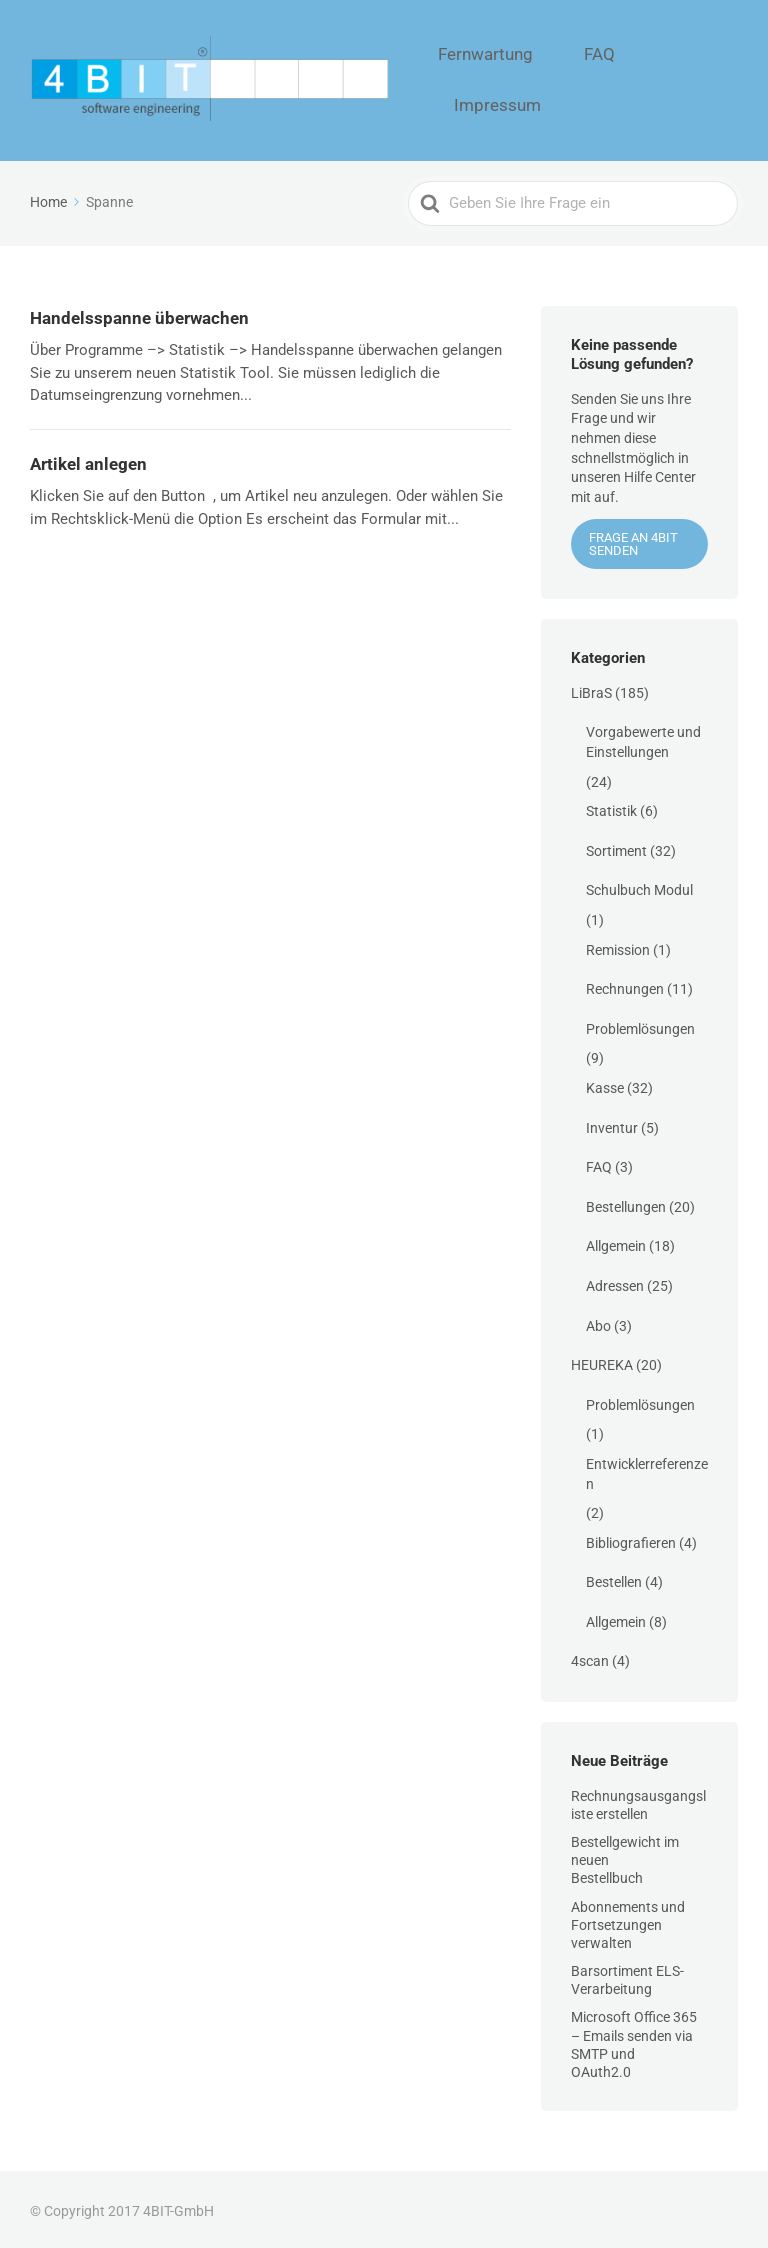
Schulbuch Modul (639, 886)
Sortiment (616, 846)
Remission (618, 945)
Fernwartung (523, 78)
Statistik (611, 807)
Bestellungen (626, 1202)
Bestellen (614, 1578)
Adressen (615, 1281)
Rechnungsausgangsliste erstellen (638, 1800)
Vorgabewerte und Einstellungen (643, 738)
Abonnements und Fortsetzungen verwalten (628, 1920)
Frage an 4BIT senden (633, 540)
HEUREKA (602, 1361)
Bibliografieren (631, 1538)
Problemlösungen (640, 1024)
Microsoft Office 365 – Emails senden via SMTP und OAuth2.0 (634, 2040)
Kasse (605, 1083)
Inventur (612, 1123)
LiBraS (591, 688)
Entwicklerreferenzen (647, 1469)
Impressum (692, 78)
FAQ (609, 78)
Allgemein (616, 1242)
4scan (590, 1657)
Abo (598, 1321)
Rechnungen (625, 985)
